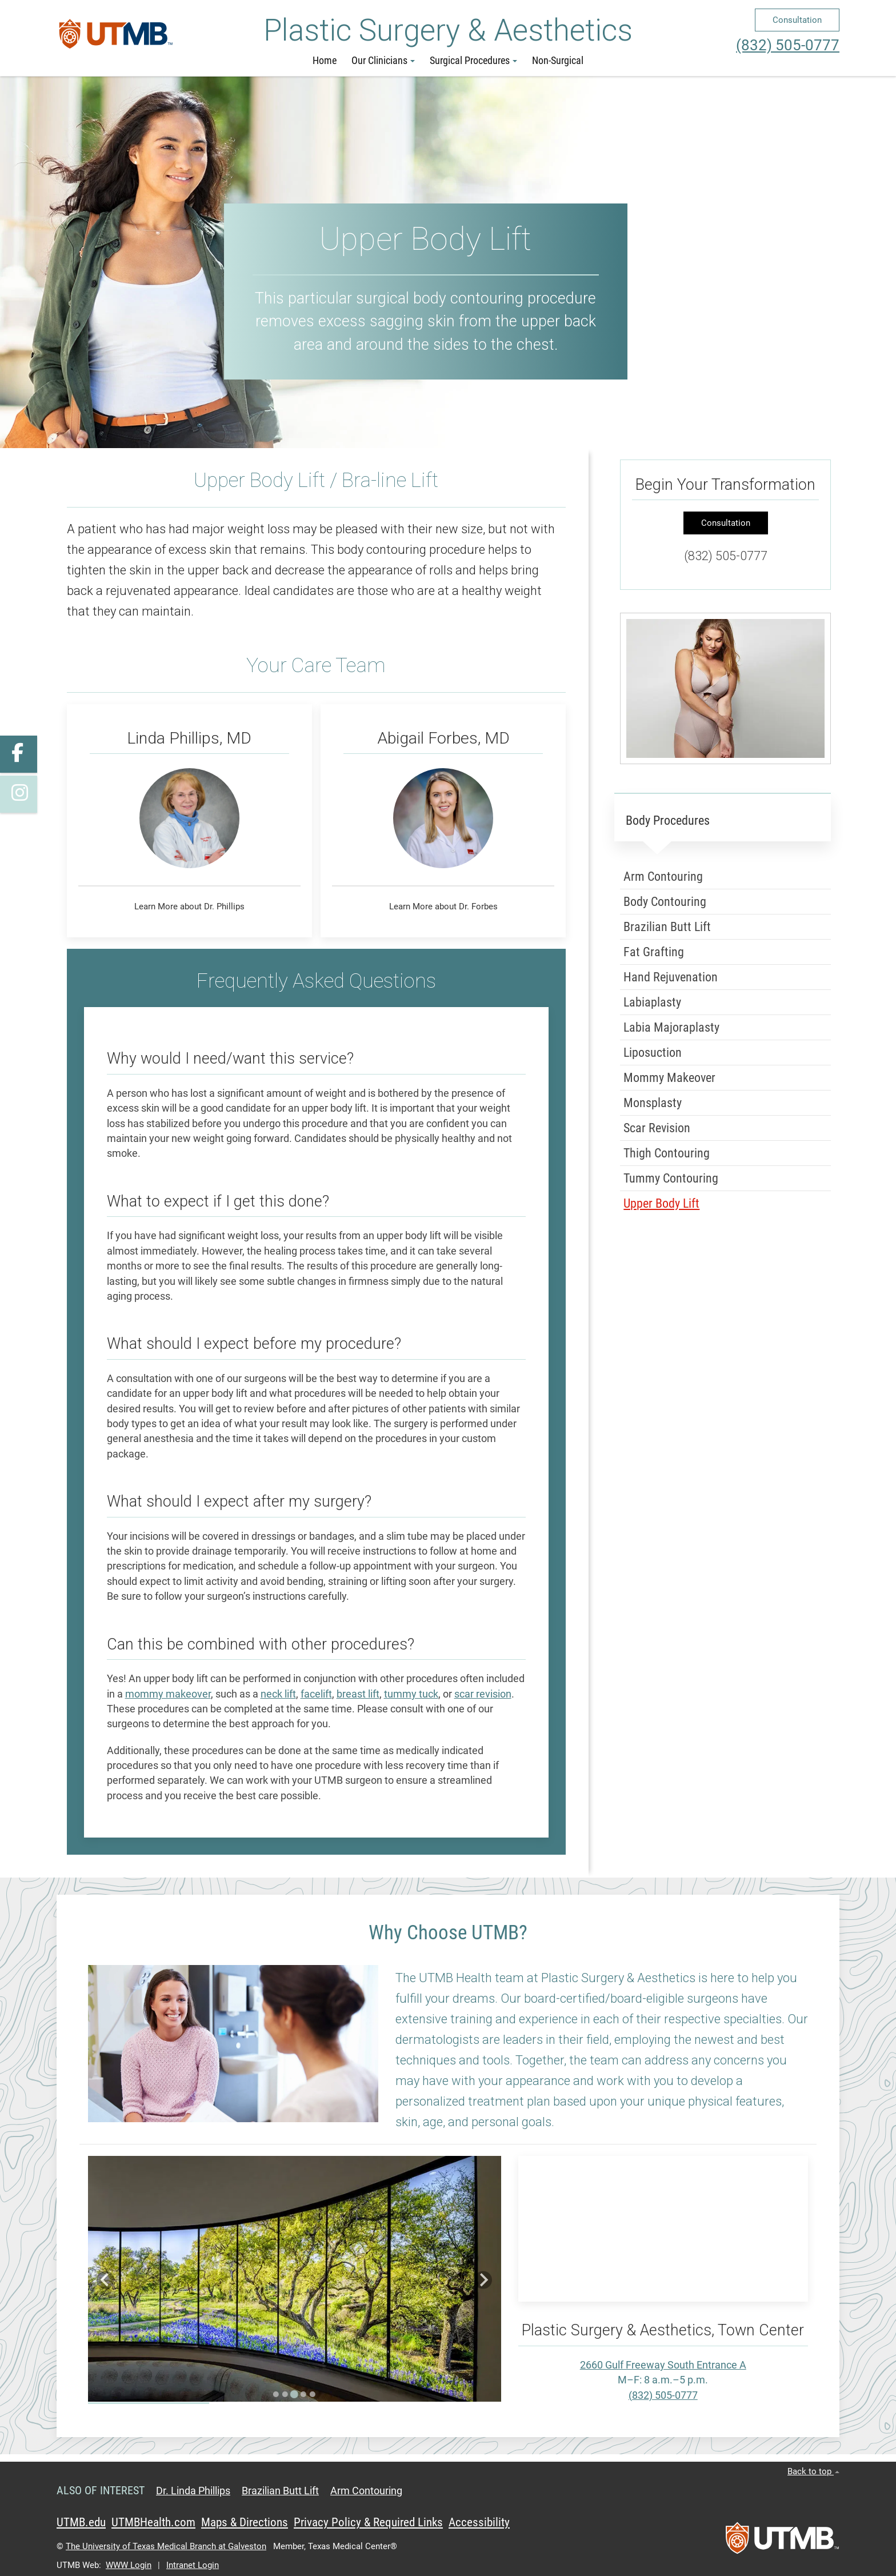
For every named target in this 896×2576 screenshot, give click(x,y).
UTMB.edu (81, 2522)
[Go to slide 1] (276, 2394)
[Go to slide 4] (303, 2394)
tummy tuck (411, 1693)
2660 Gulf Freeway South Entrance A (663, 2364)
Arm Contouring (663, 876)
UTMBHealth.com (153, 2522)
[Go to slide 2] (285, 2394)
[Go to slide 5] (312, 2394)
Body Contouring (664, 901)
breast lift (358, 1693)
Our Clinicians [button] (383, 60)
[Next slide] (483, 2280)
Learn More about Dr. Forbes (443, 906)
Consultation (797, 20)
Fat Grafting (653, 951)
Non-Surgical (557, 60)
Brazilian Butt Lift (667, 926)
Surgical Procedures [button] (473, 60)
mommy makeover (168, 1693)
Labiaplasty (652, 1002)
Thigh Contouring (666, 1152)
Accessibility (479, 2522)
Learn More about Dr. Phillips (189, 906)
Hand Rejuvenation (670, 976)
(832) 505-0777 (787, 45)
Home (325, 60)
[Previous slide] (105, 2280)
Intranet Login (192, 2565)
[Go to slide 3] (294, 2394)
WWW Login (128, 2565)
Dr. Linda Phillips (193, 2491)
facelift (316, 1693)
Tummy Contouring (670, 1178)
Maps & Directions (244, 2522)
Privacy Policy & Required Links (368, 2522)
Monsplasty (652, 1102)
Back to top (813, 2471)
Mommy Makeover (669, 1077)
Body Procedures (668, 820)
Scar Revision (656, 1127)
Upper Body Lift (661, 1203)
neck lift (278, 1693)
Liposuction (652, 1052)
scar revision (482, 1693)
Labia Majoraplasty (671, 1027)
